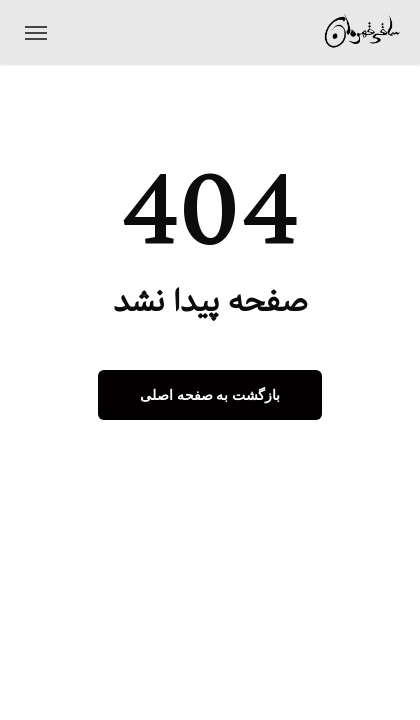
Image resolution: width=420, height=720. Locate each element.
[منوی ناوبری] (36, 32)
